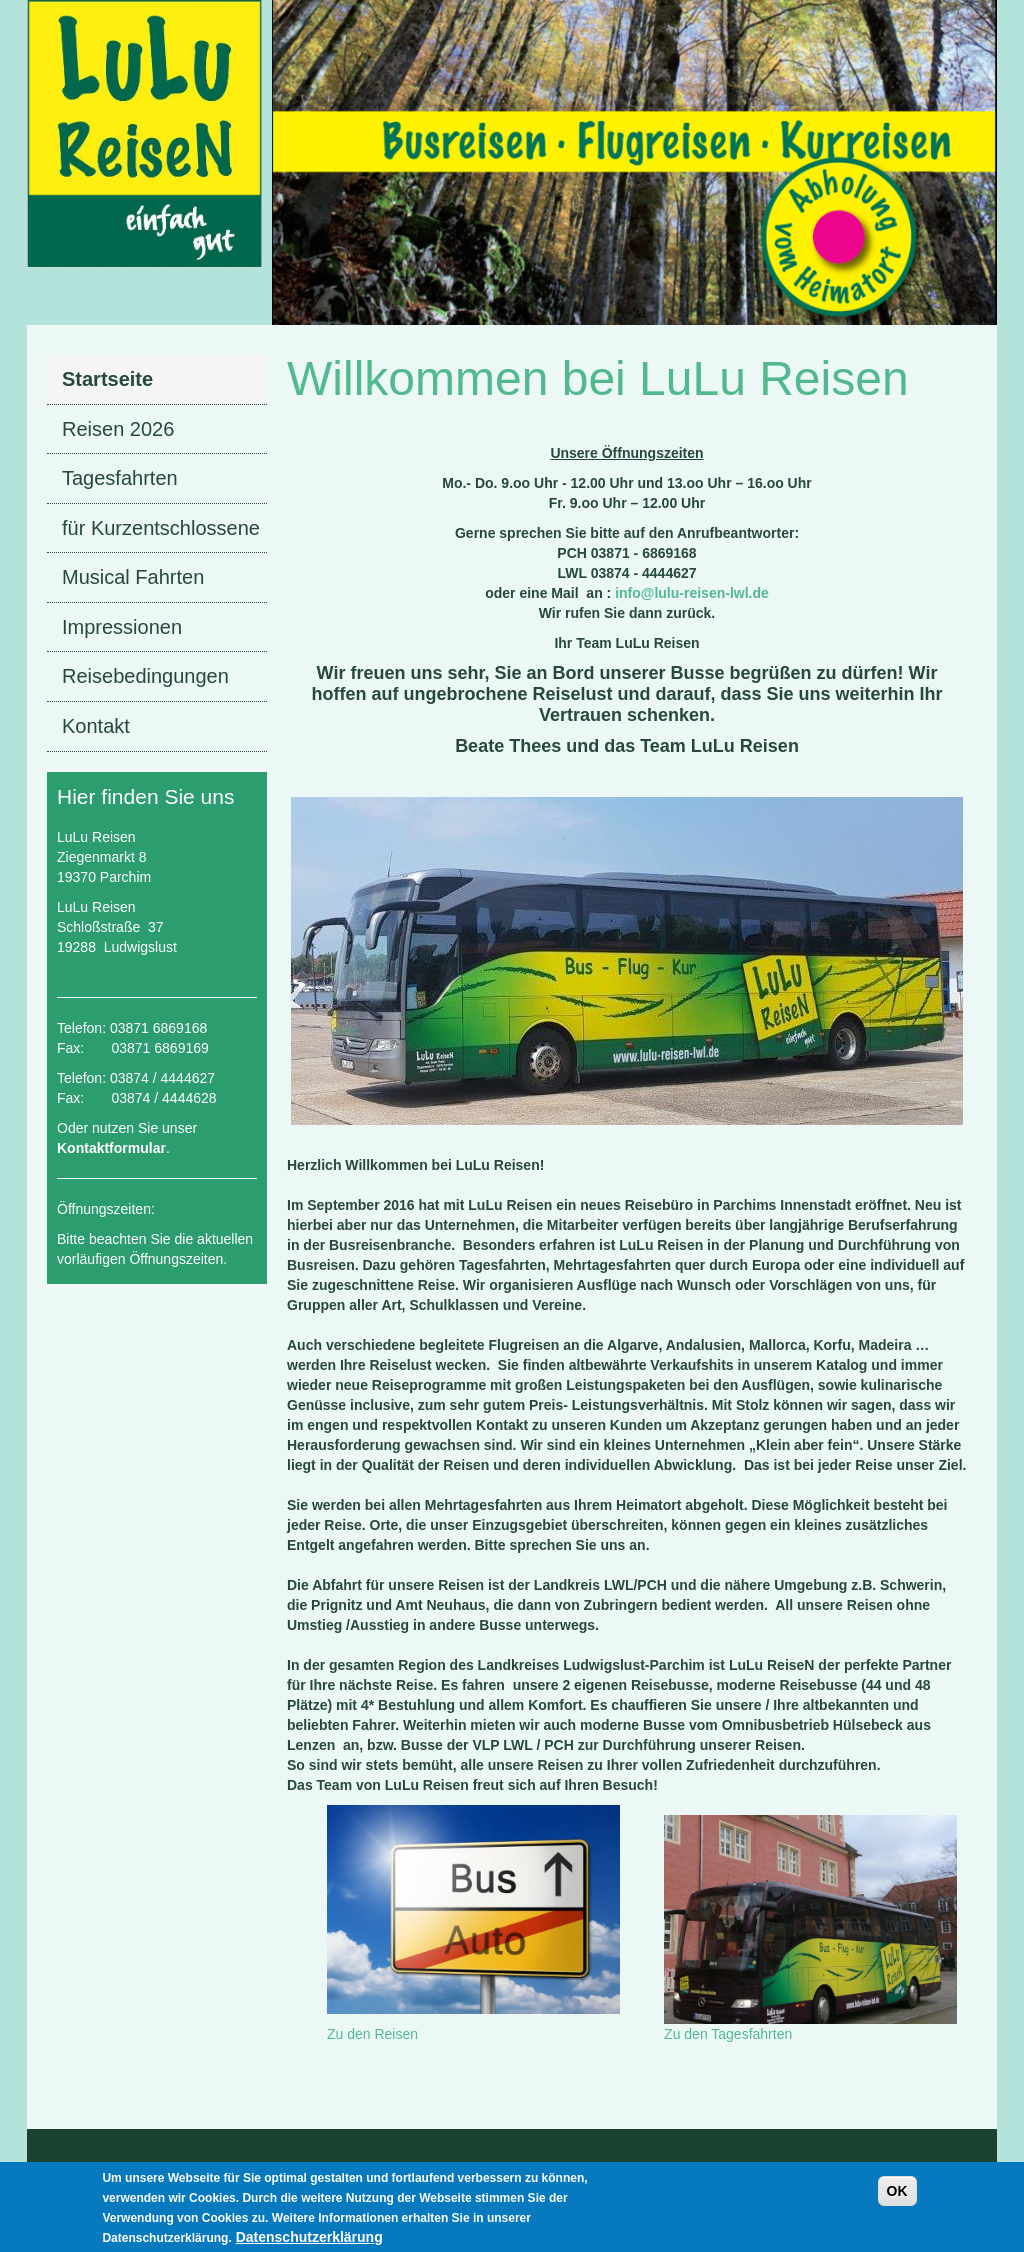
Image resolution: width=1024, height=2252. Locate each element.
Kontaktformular (111, 1148)
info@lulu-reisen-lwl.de (692, 593)
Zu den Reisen (372, 2034)
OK (897, 2198)
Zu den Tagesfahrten (728, 2034)
